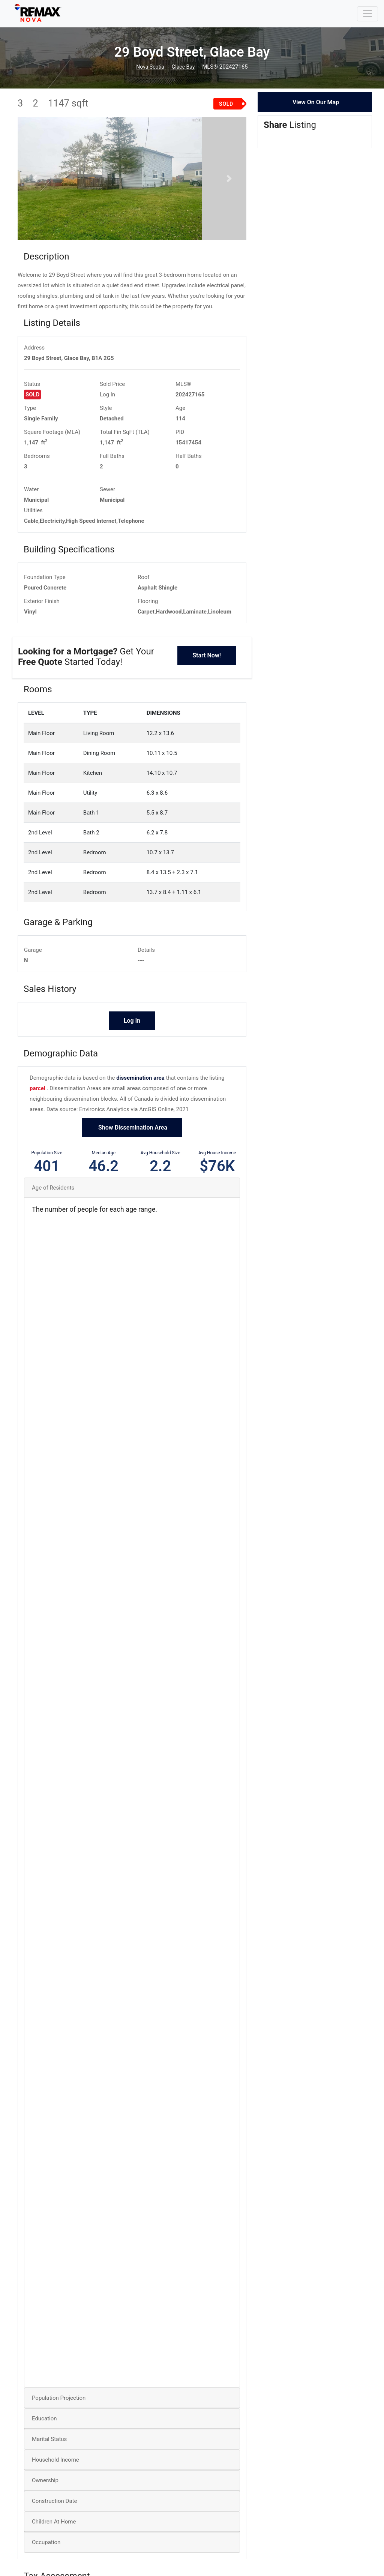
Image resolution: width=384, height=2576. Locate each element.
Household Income (55, 2489)
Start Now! (206, 684)
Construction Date (54, 2530)
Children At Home (54, 2551)
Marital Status (49, 2468)
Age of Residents (53, 1217)
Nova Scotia (149, 67)
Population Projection (59, 2427)
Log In (107, 423)
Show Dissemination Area (132, 1157)
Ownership (45, 2510)
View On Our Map (315, 102)
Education (44, 2448)
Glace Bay (184, 67)
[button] (35, 193)
